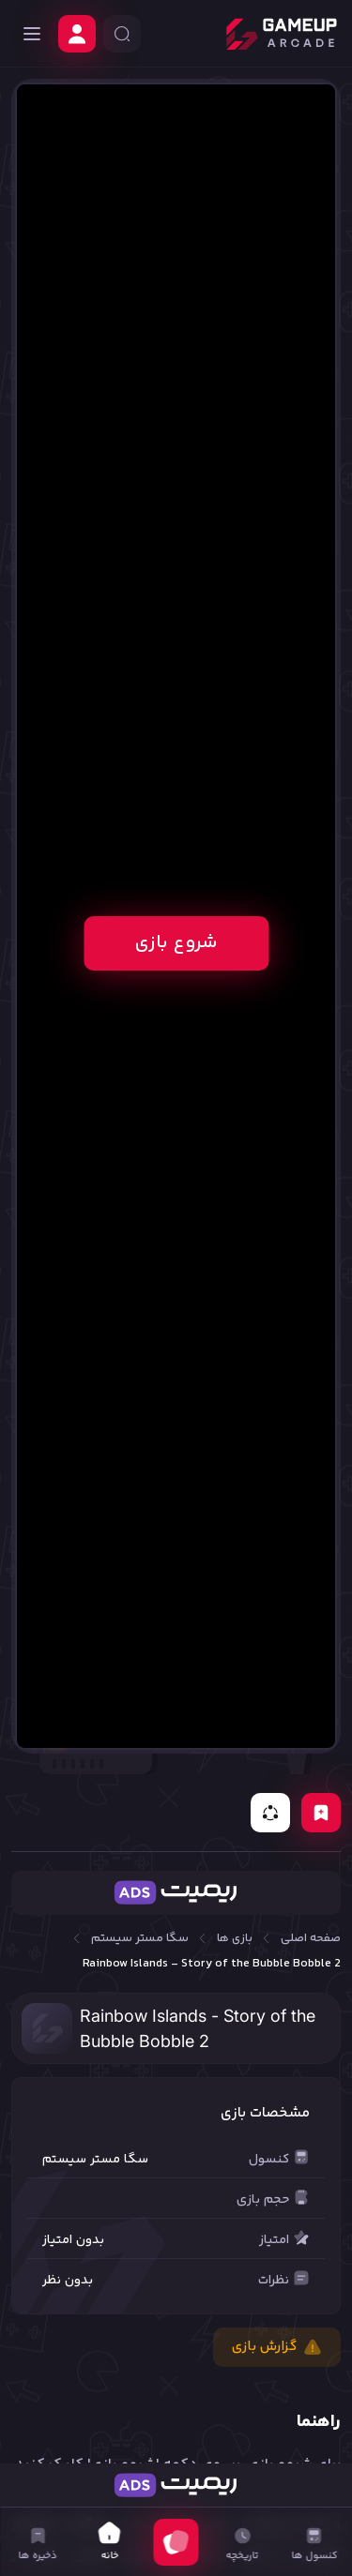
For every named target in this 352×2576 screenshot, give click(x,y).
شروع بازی (176, 942)
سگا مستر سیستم (140, 1939)
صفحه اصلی (311, 1939)
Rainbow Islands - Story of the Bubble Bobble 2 (212, 1964)
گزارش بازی (277, 2347)
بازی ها (235, 1939)
